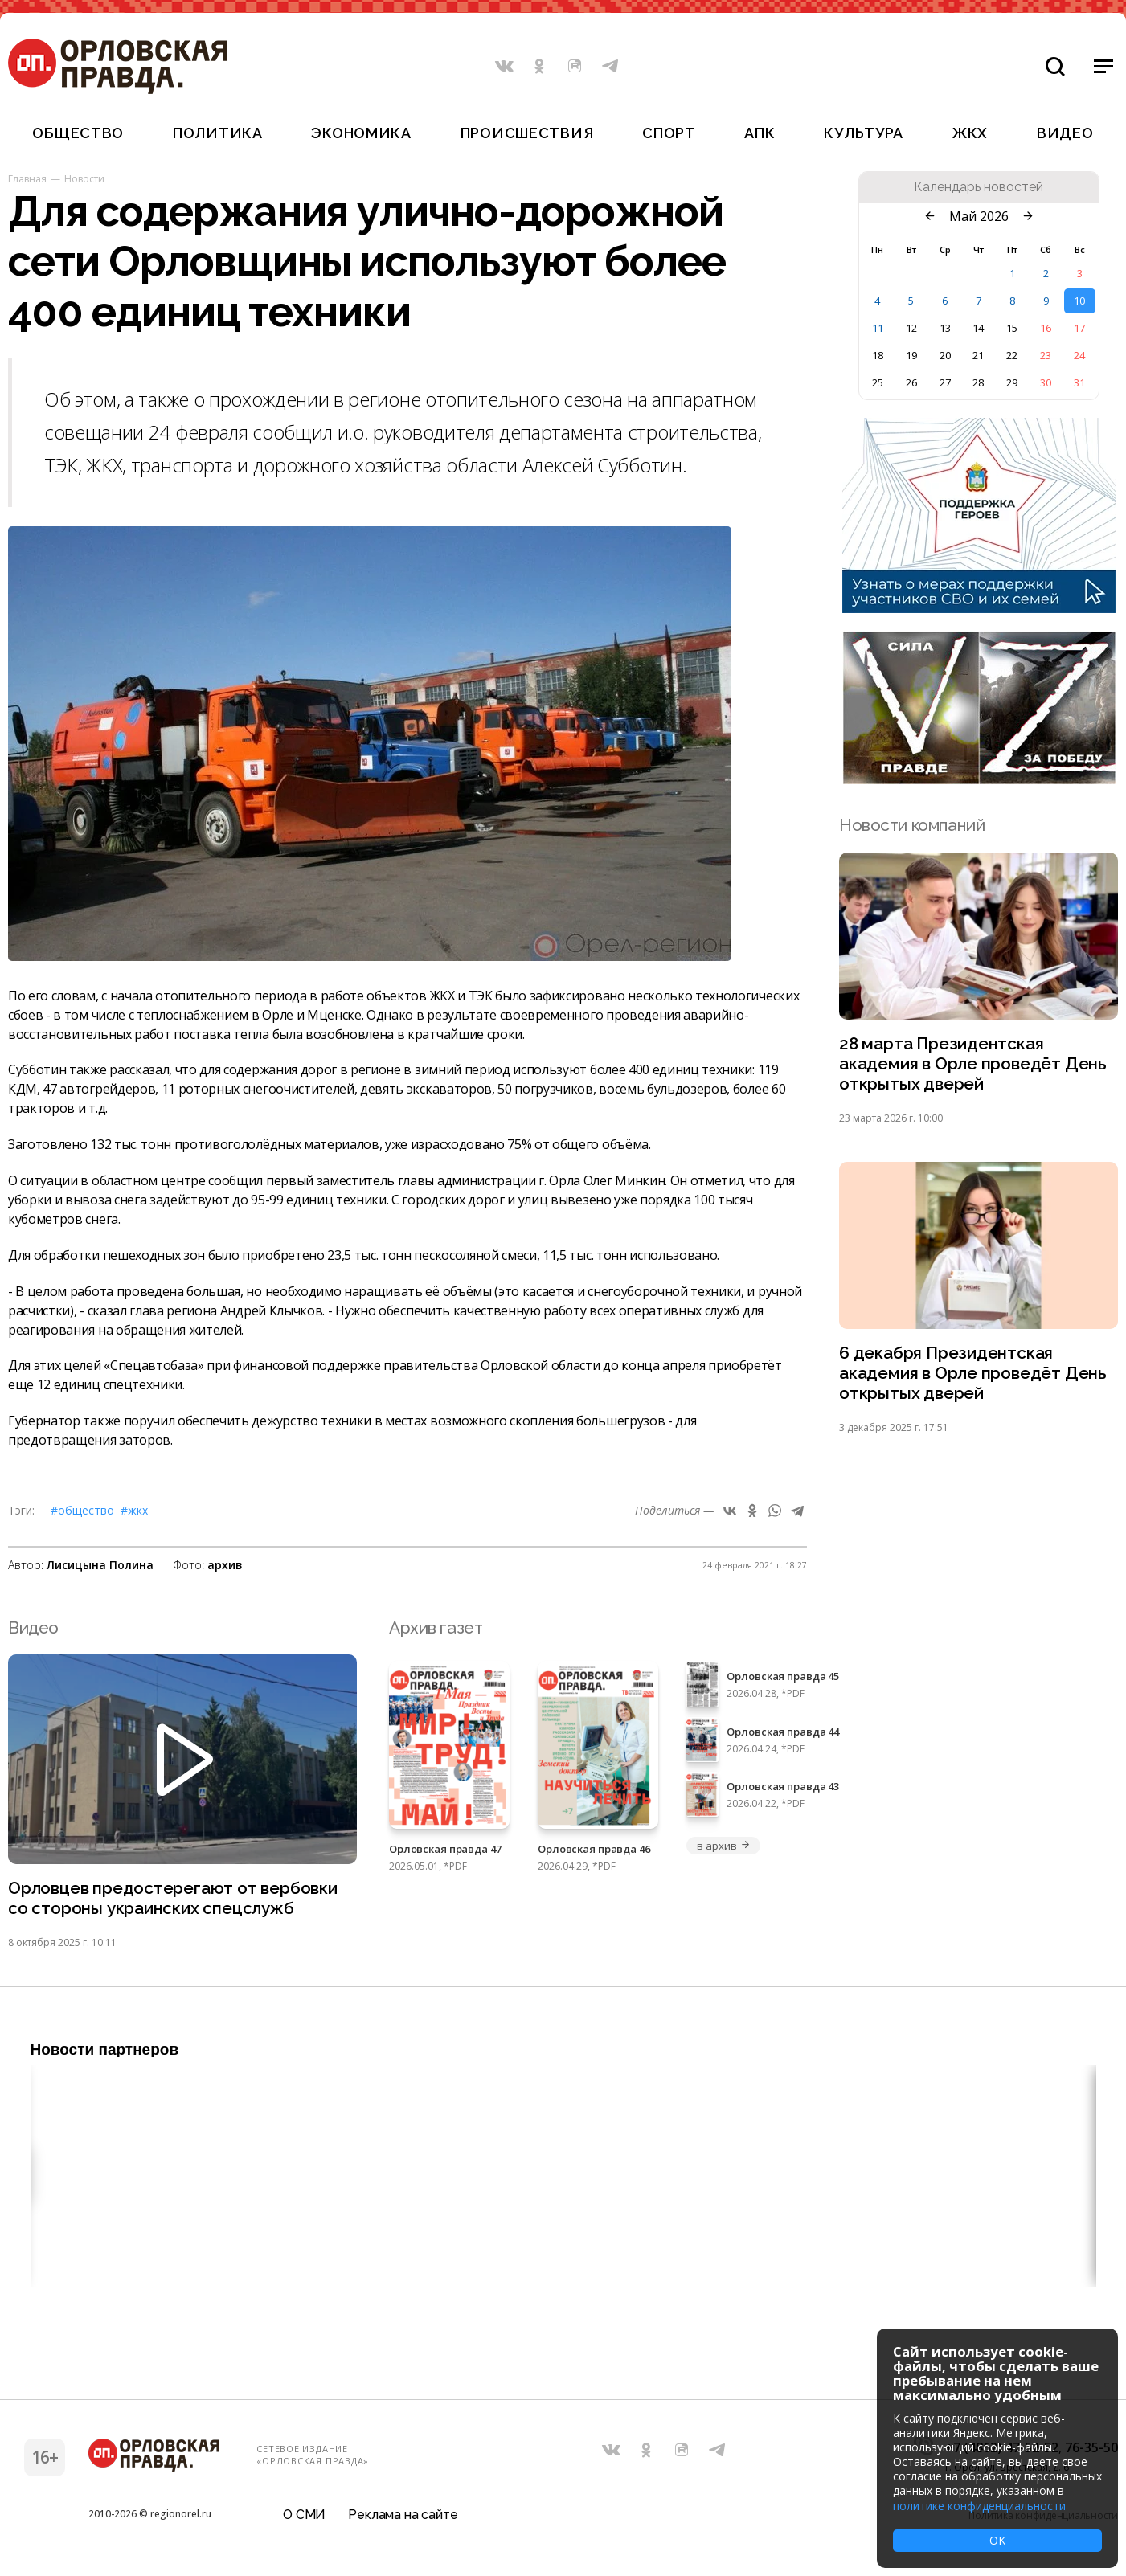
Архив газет (435, 1627)
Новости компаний (912, 825)
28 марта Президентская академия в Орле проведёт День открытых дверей (973, 1064)
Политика (218, 133)
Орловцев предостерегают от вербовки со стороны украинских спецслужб (173, 1899)
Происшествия (527, 133)
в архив (723, 1845)
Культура (863, 133)
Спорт (669, 133)
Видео (1065, 133)
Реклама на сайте (402, 2514)
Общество (78, 133)
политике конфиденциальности (979, 2505)
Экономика (361, 133)
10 (1079, 300)
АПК (759, 133)
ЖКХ (970, 133)
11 (877, 328)
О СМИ (304, 2514)
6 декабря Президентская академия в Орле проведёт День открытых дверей (973, 1374)
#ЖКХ (134, 1510)
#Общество (82, 1510)
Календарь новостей (978, 187)
